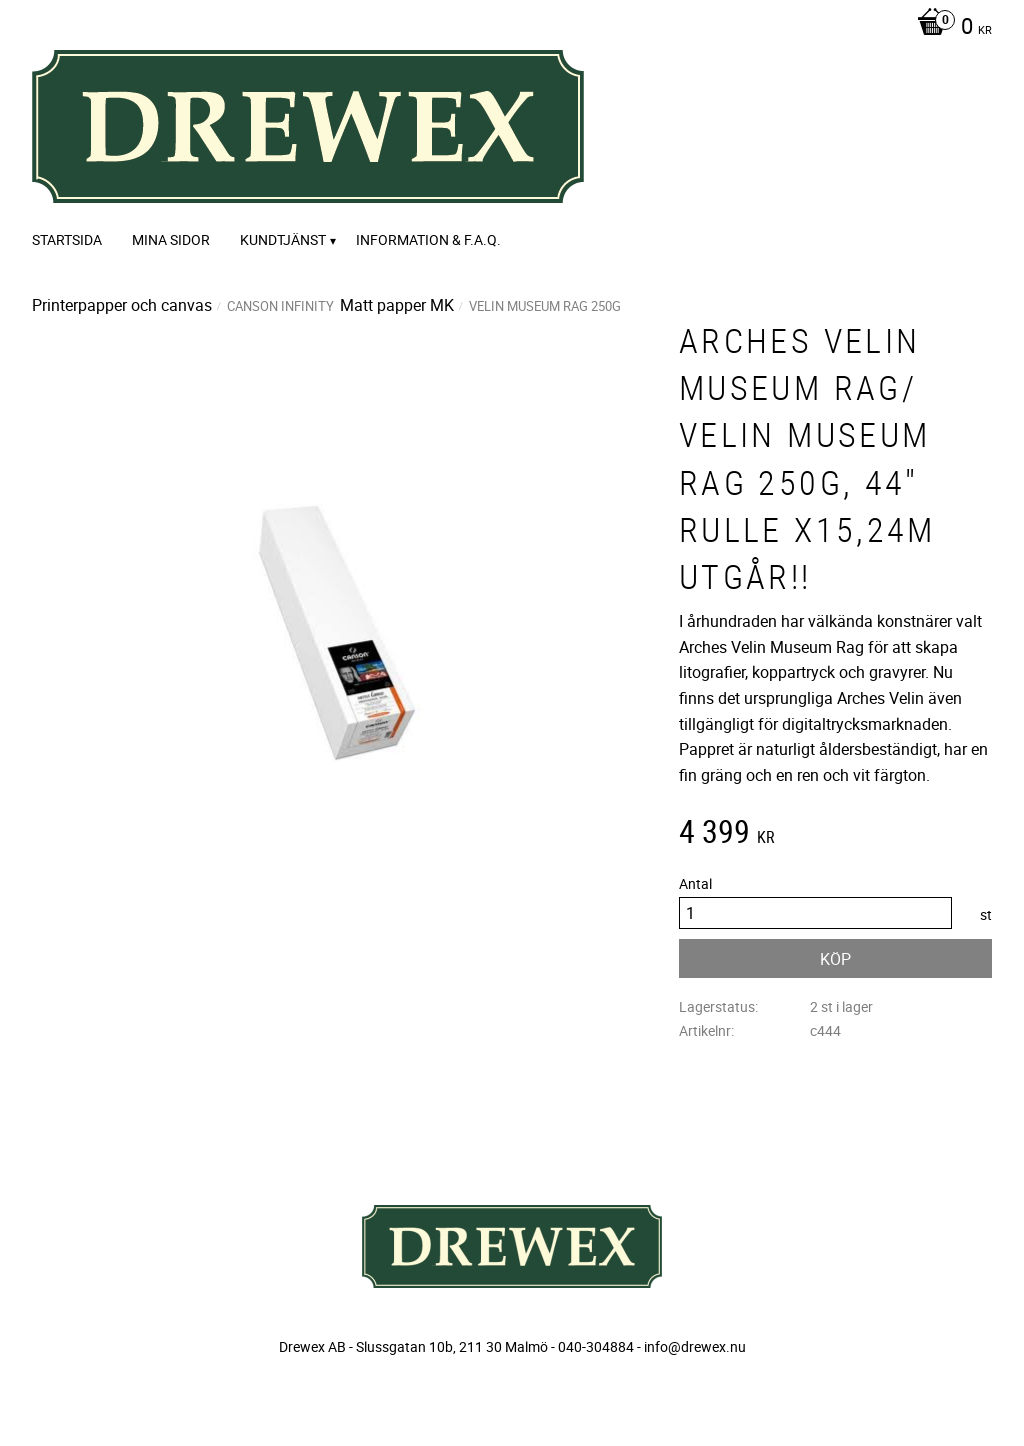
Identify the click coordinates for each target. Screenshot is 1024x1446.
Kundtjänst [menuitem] (283, 239)
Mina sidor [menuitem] (171, 239)
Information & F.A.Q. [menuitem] (428, 239)
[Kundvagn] (949, 28)
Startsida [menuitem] (67, 239)
